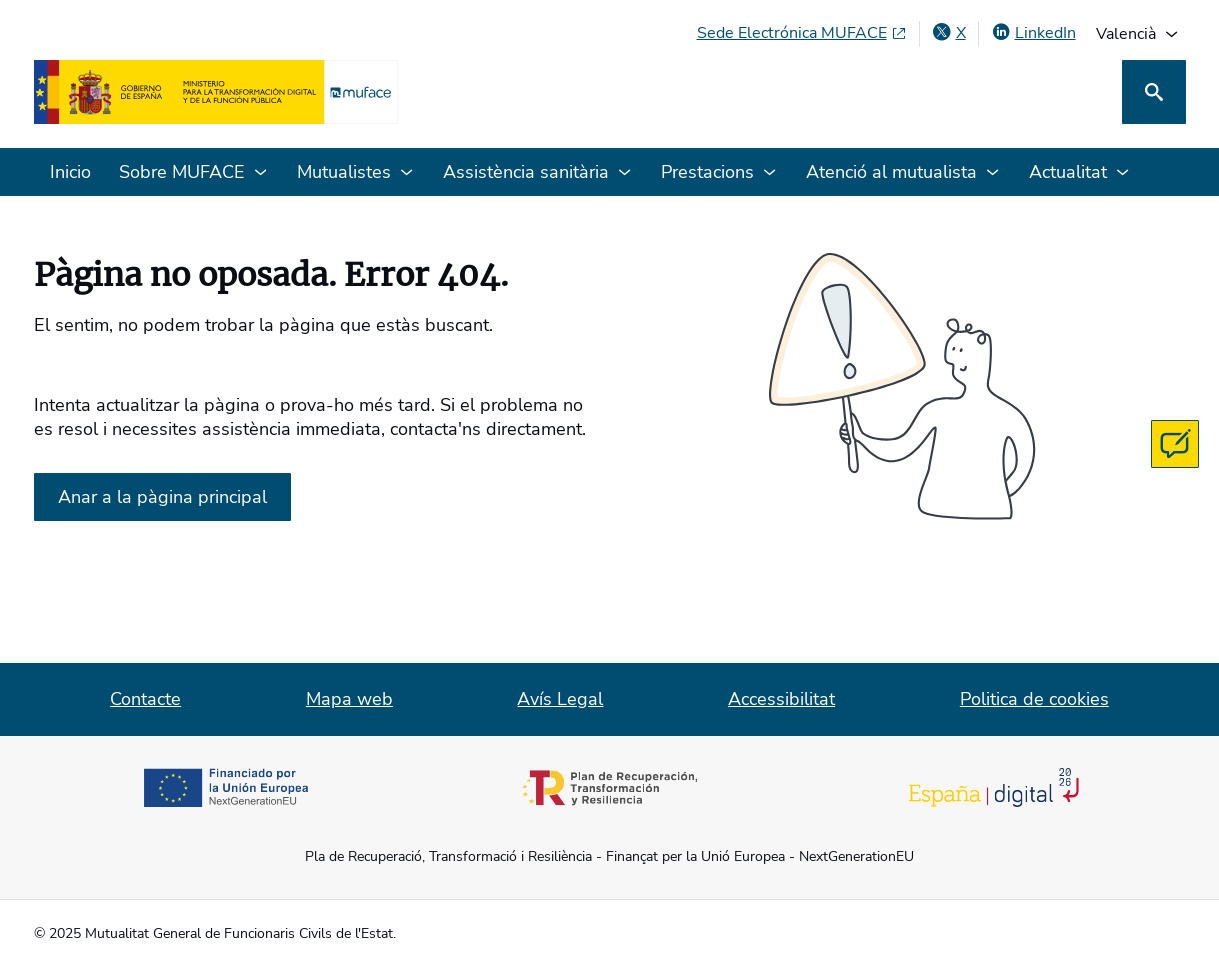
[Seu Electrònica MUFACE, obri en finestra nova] (802, 33)
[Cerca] (1154, 92)
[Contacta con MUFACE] (1175, 444)
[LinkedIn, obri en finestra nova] (1033, 33)
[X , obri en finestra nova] (949, 33)
